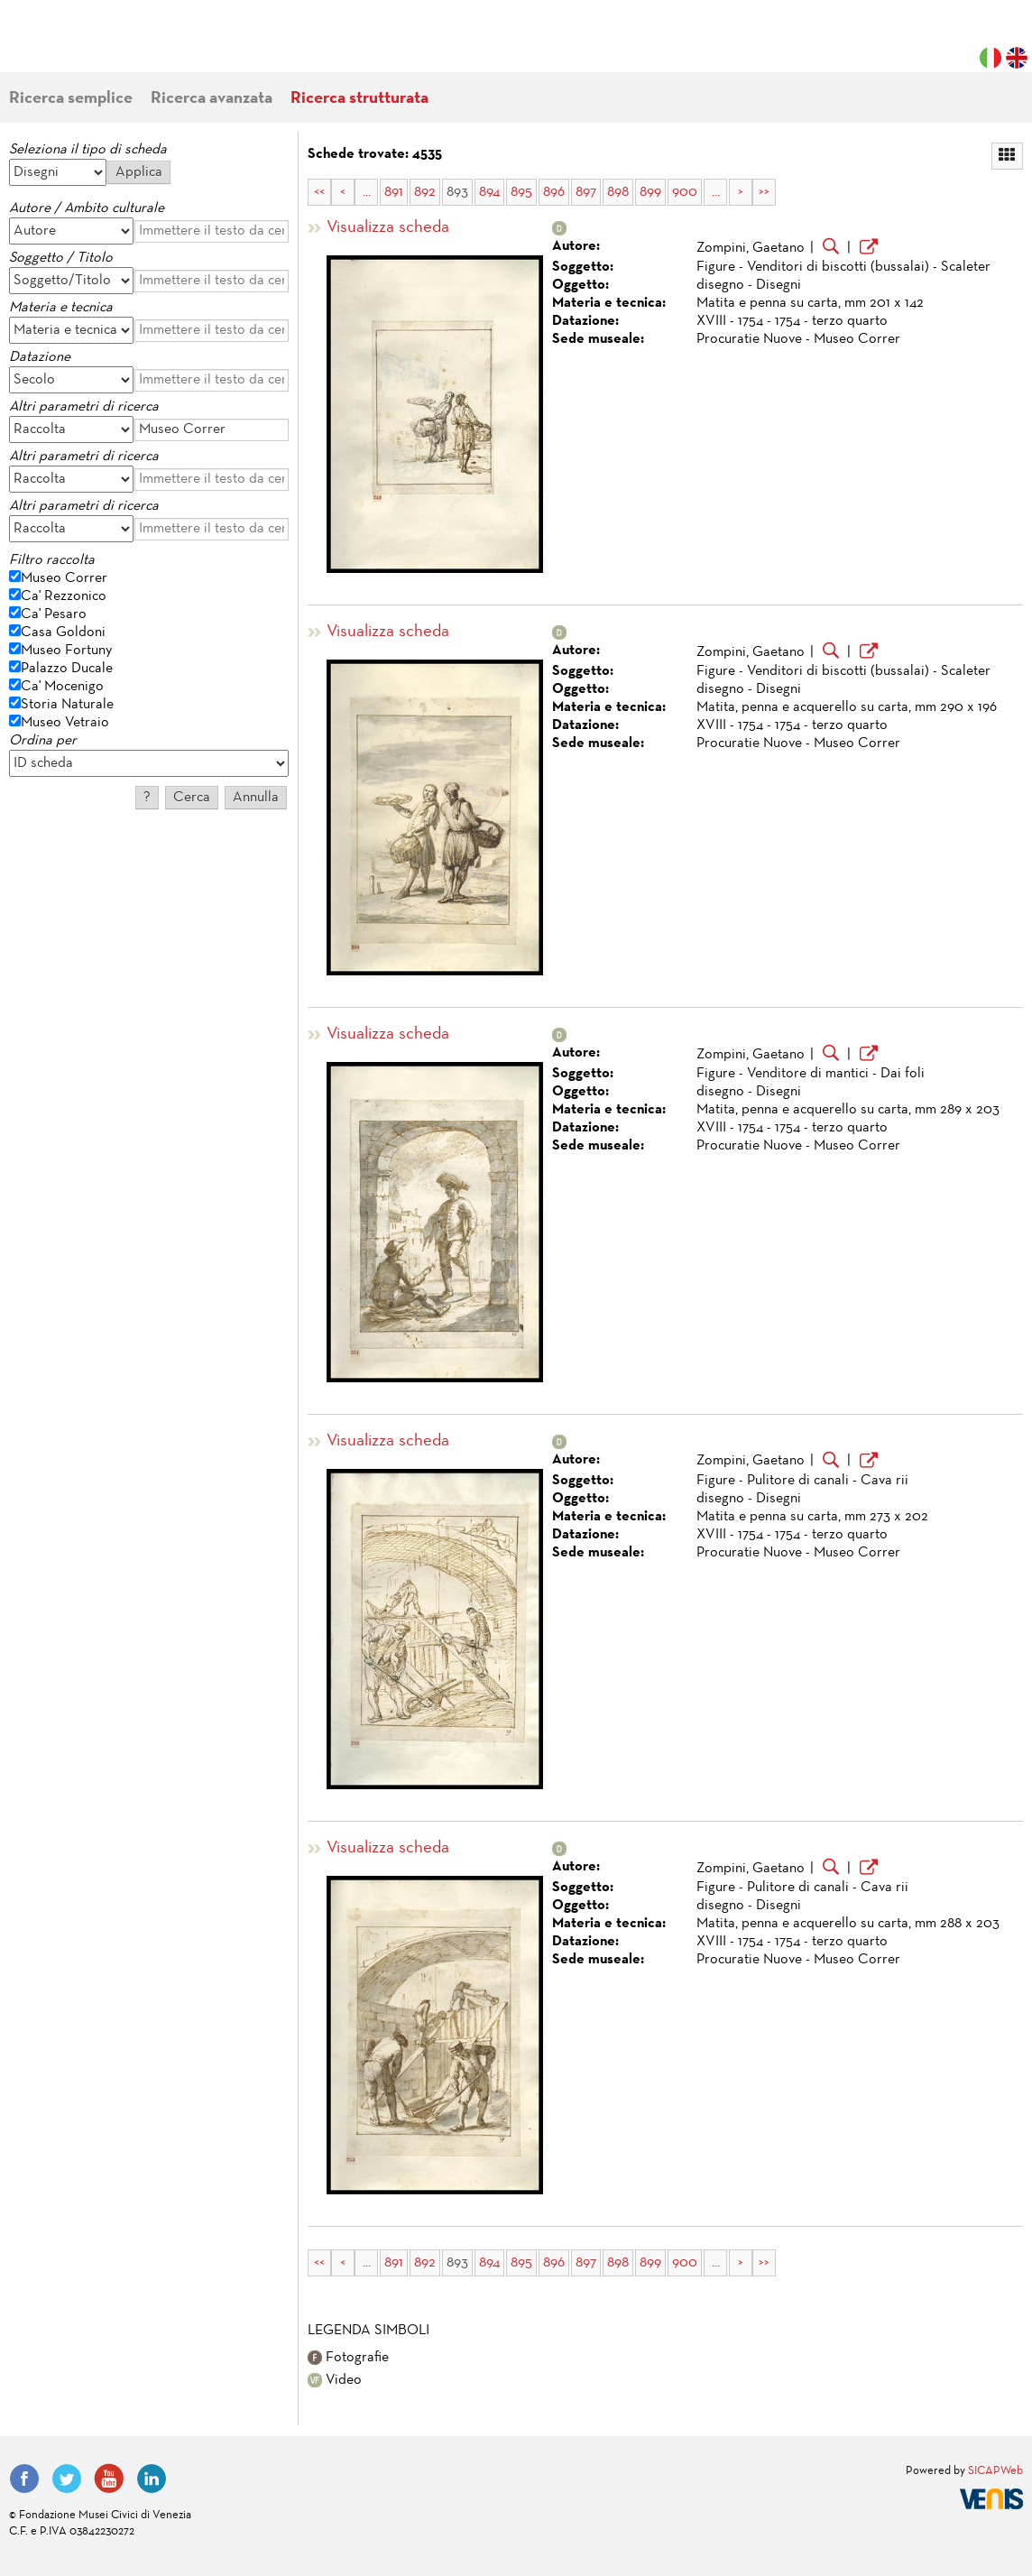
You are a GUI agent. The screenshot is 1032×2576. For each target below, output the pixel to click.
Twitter (66, 2478)
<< (319, 192)
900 (684, 192)
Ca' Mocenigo (62, 686)
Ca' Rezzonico (63, 596)
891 (393, 192)
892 (425, 192)
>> (764, 192)
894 (489, 192)
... (367, 192)
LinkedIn (151, 2478)
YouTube (109, 2478)
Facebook (24, 2478)
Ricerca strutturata (359, 98)
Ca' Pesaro (54, 614)
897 (586, 192)
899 (650, 192)
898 (618, 192)
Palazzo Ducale (67, 668)
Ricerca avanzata (211, 98)
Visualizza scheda (388, 227)
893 (457, 192)
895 (521, 192)
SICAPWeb (995, 2471)
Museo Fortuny (66, 650)
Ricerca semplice (71, 98)
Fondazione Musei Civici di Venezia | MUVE (83, 45)
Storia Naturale (67, 704)
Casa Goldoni (63, 632)
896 (554, 192)
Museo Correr (64, 578)
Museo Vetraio (65, 722)
